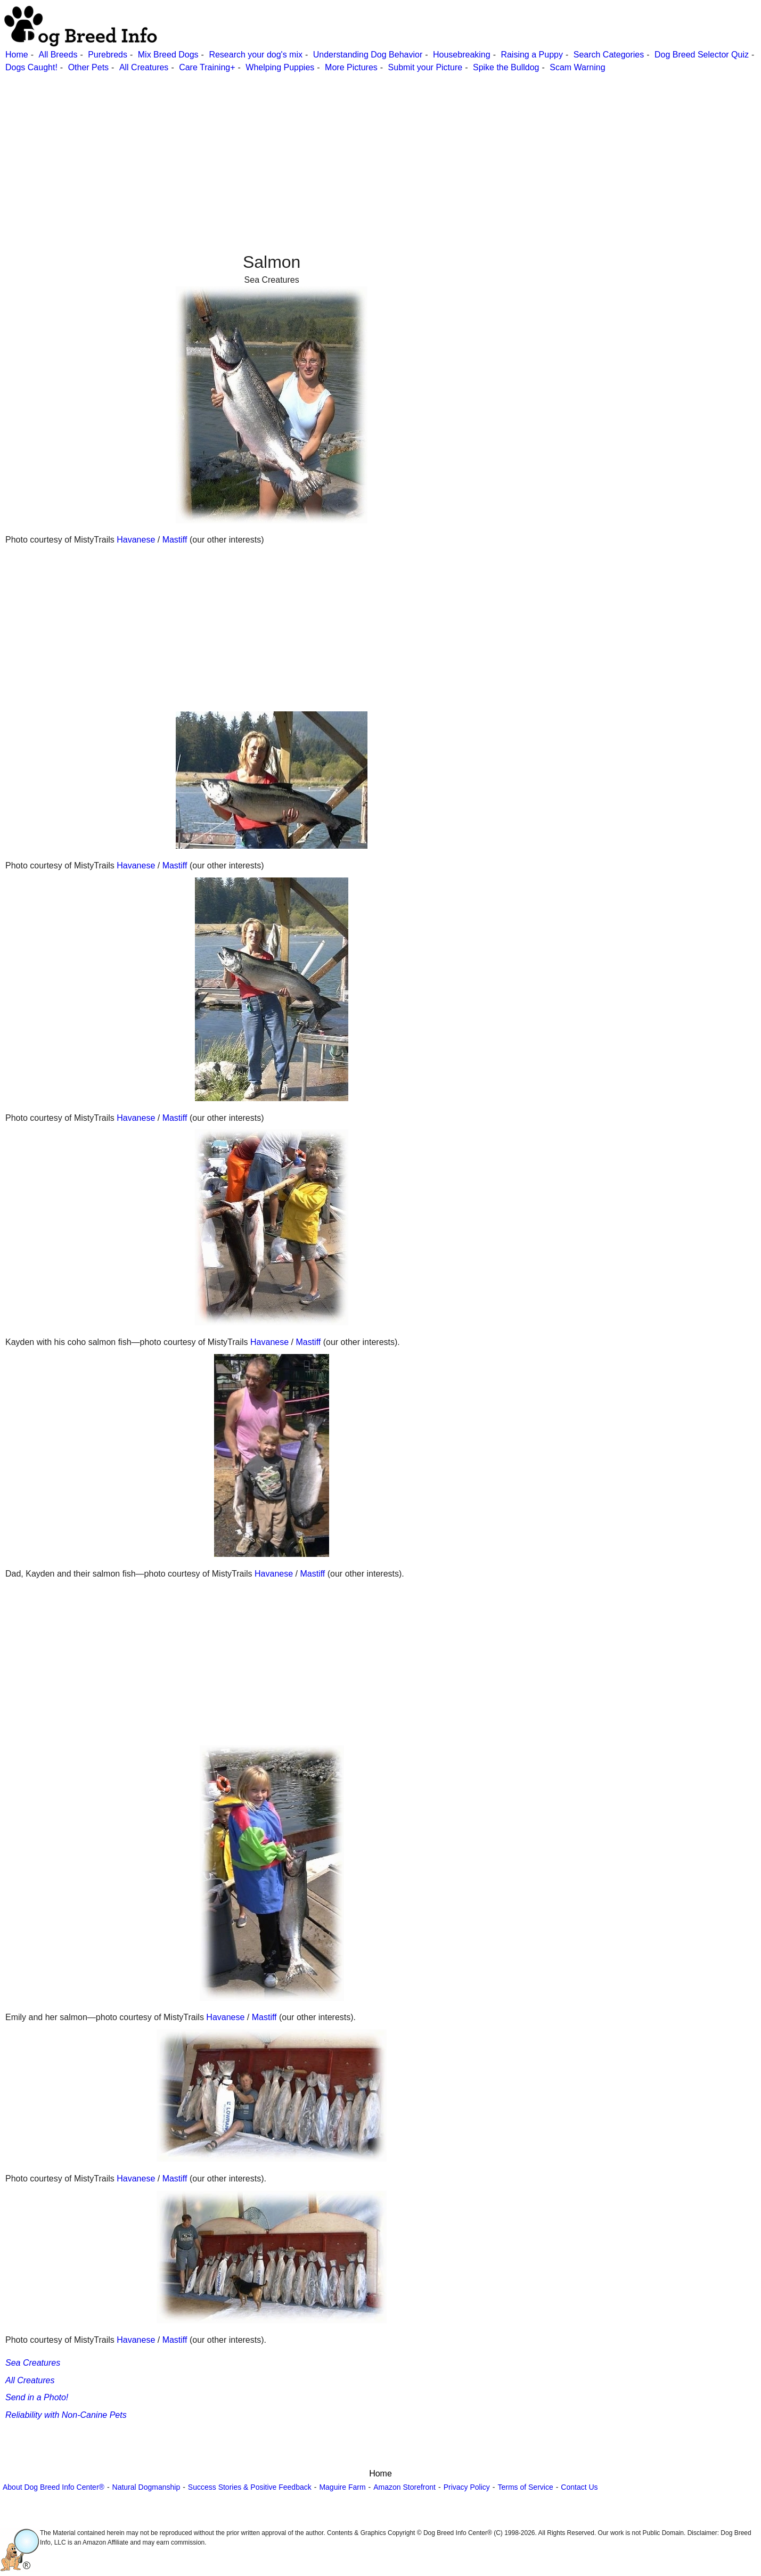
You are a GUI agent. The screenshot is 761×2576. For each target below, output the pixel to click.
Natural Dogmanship (146, 2487)
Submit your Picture (425, 67)
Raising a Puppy (532, 54)
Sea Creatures (32, 2362)
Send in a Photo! (36, 2397)
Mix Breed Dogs (168, 54)
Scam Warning (577, 67)
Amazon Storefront (404, 2487)
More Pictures (351, 67)
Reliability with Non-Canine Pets (66, 2414)
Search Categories (609, 54)
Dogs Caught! (31, 67)
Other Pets (88, 67)
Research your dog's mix (255, 54)
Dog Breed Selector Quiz (701, 54)
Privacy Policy (467, 2487)
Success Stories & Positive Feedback (250, 2487)
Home (16, 54)
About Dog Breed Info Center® (53, 2487)
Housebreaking (461, 54)
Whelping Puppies (280, 67)
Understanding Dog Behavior (367, 54)
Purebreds (107, 54)
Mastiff (174, 539)
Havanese (136, 539)
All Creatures (143, 67)
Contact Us (579, 2487)
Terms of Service (525, 2487)
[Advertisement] (319, 148)
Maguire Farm (342, 2487)
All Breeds (57, 54)
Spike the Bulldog (506, 67)
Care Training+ (207, 67)
